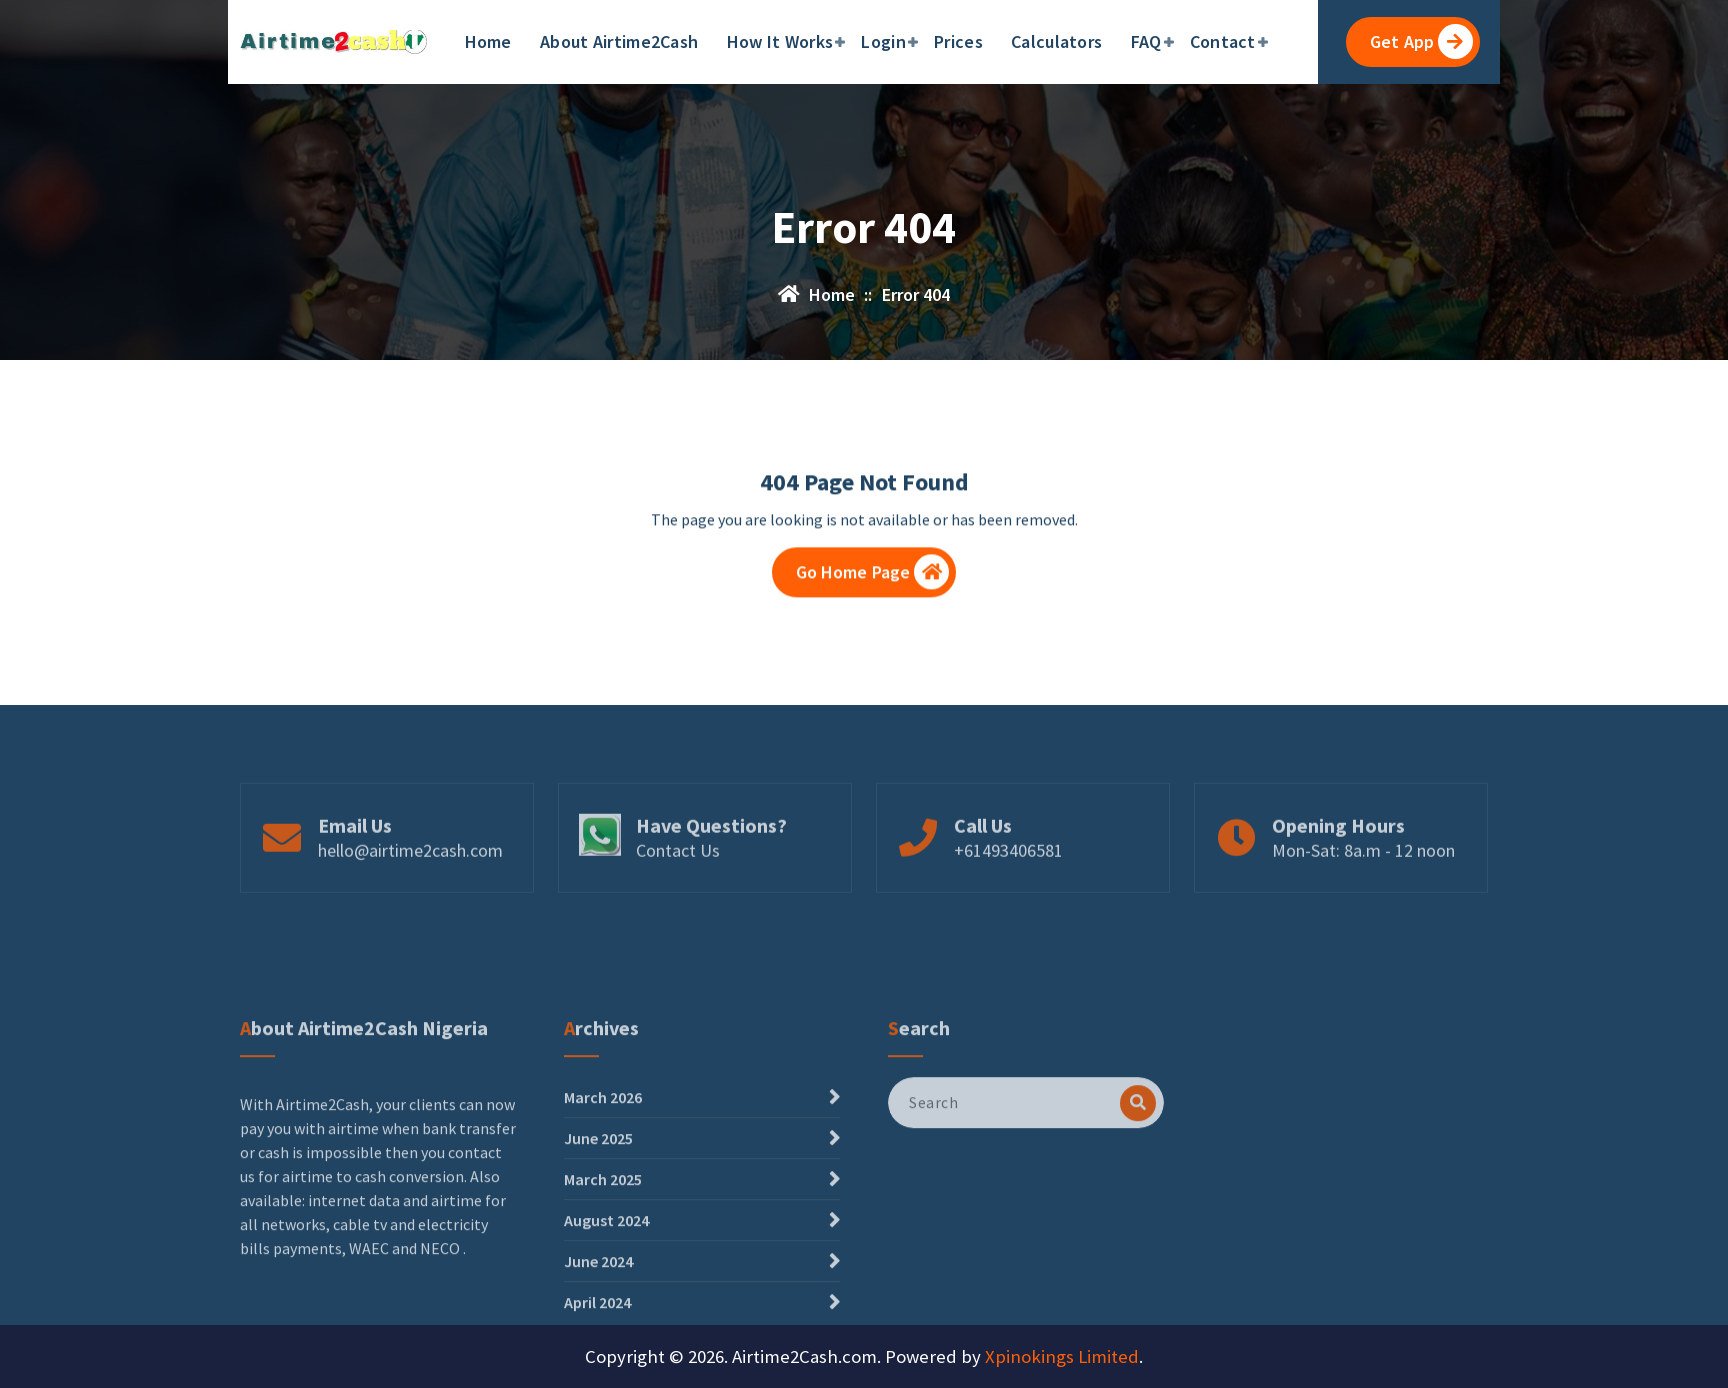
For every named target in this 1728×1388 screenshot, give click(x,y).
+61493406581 (1008, 904)
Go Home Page (873, 581)
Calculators (1056, 41)
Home (488, 41)
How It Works (780, 41)
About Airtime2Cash (619, 41)
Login (883, 41)
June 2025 (598, 1288)
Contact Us (678, 904)
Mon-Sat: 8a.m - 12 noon (1363, 904)
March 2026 (603, 1247)
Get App (1421, 41)
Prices (958, 41)
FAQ (1146, 41)
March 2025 (603, 1329)
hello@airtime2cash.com (410, 904)
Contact (1223, 41)
